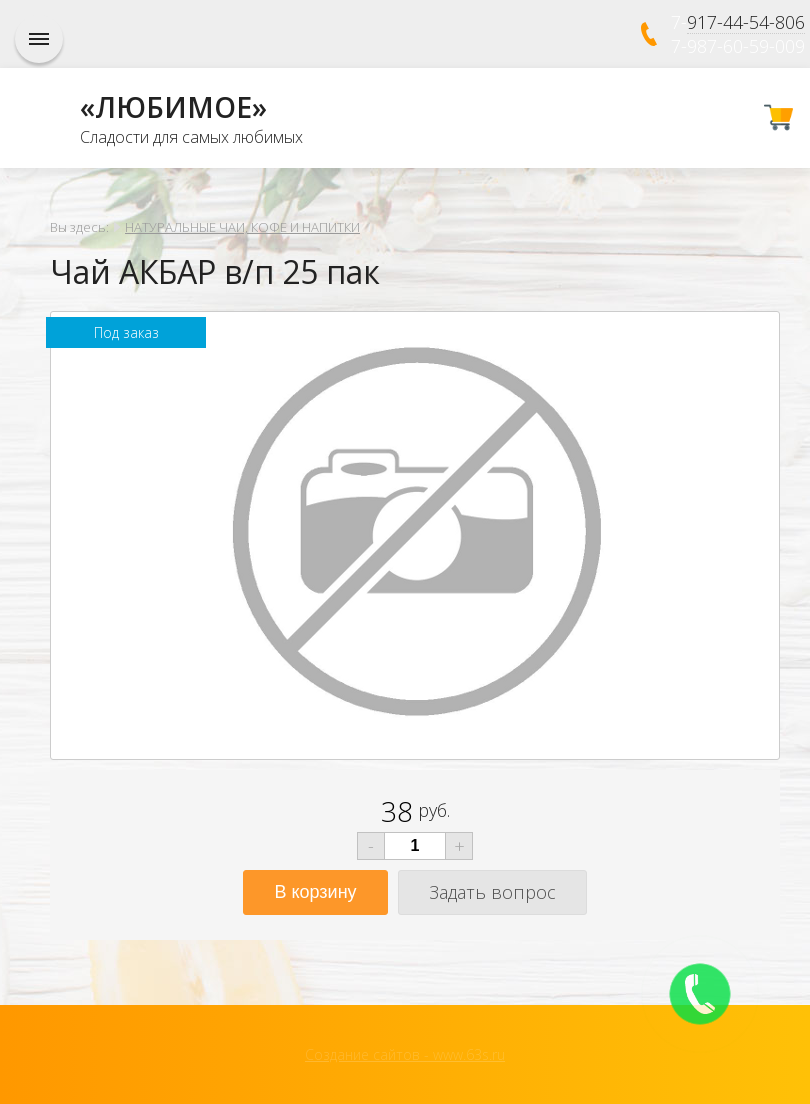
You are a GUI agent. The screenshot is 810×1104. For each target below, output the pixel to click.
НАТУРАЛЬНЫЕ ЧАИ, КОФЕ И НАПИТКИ (242, 227)
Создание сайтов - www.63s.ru (405, 1054)
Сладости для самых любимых (191, 137)
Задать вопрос (492, 892)
